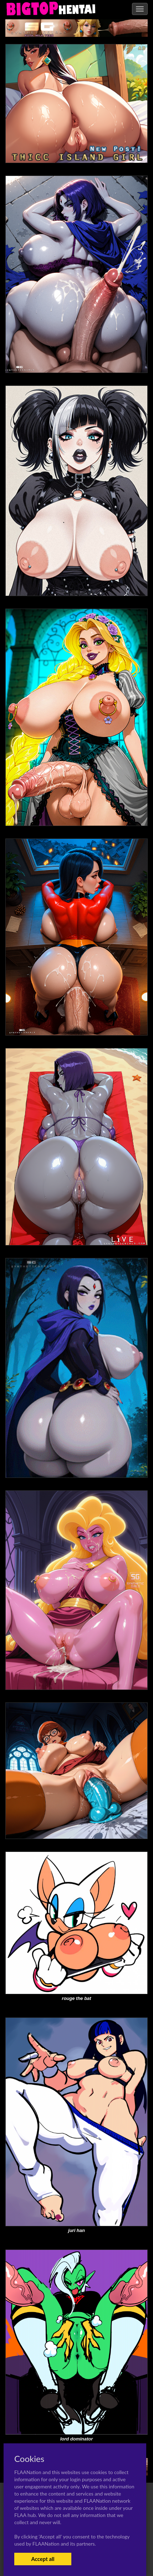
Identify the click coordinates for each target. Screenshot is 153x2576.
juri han (76, 2230)
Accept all (42, 2559)
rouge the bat (76, 1998)
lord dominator (76, 2439)
